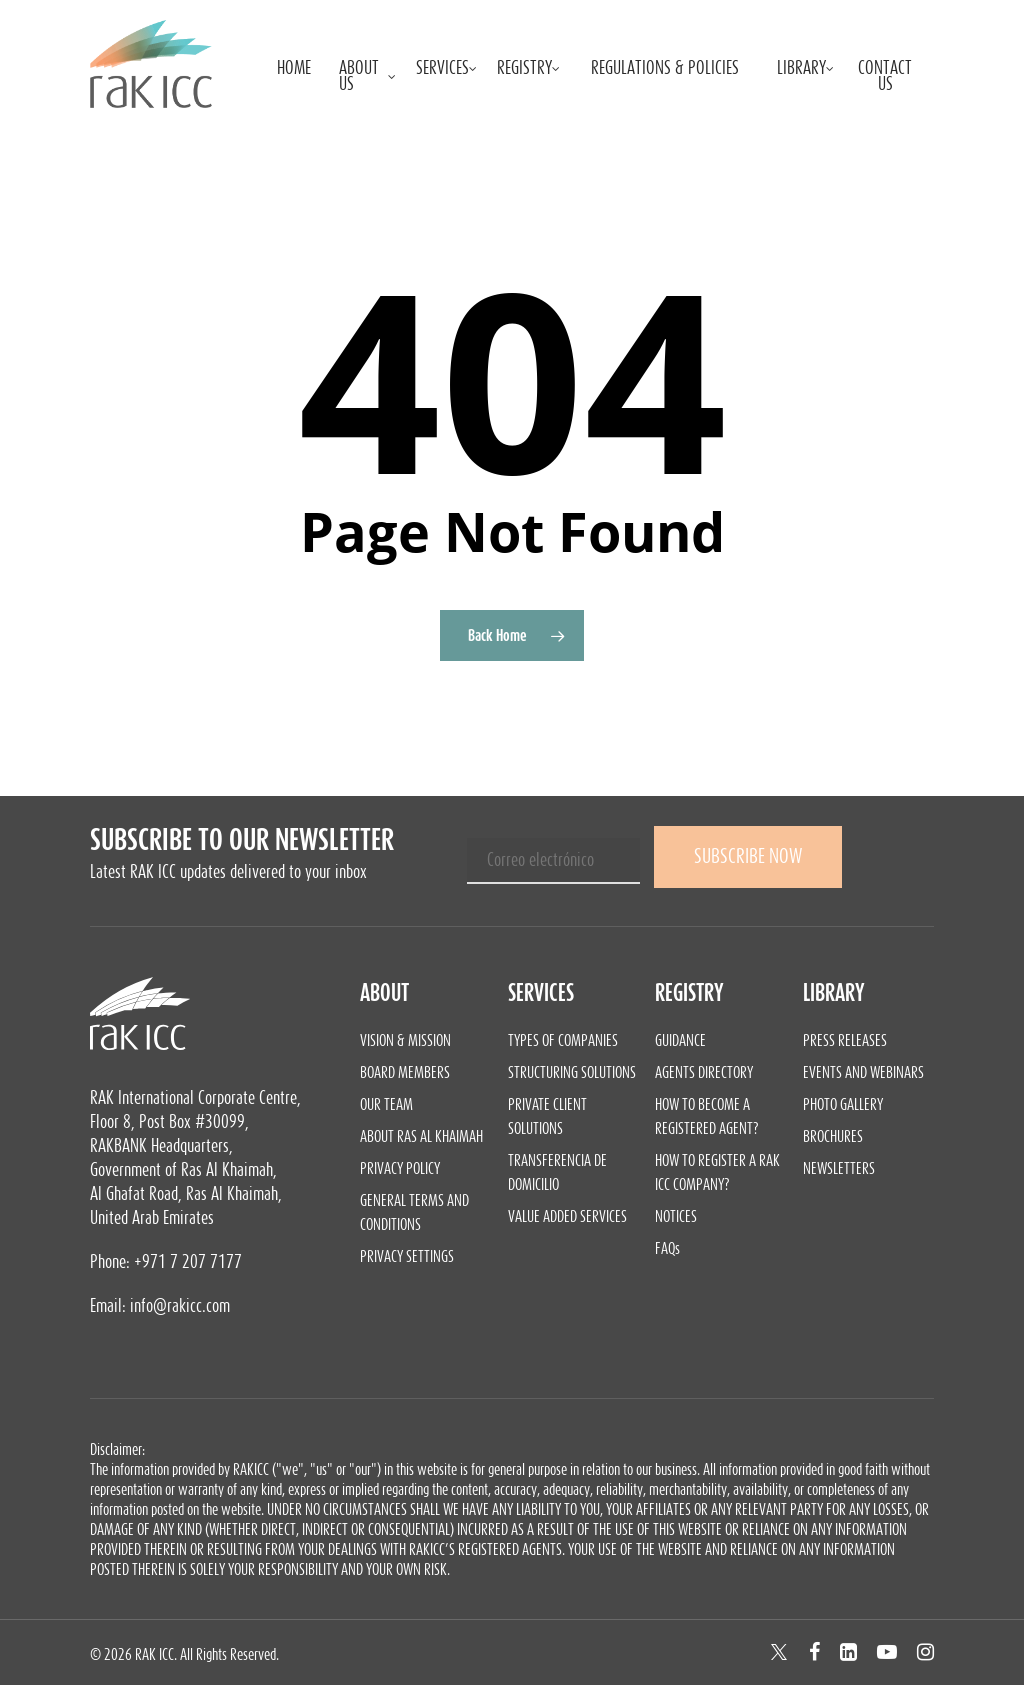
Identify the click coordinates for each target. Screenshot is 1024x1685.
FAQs (667, 1248)
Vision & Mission (405, 1040)
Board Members (405, 1072)
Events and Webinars (863, 1072)
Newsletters (839, 1168)
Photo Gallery (843, 1104)
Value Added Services (567, 1216)
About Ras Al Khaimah (421, 1136)
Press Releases (845, 1040)
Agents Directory (704, 1072)
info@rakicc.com (180, 1306)
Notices (676, 1216)
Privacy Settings (407, 1256)
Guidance (680, 1040)
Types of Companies (563, 1040)
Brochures (833, 1136)
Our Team (386, 1104)
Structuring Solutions (572, 1072)
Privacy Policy (400, 1168)
